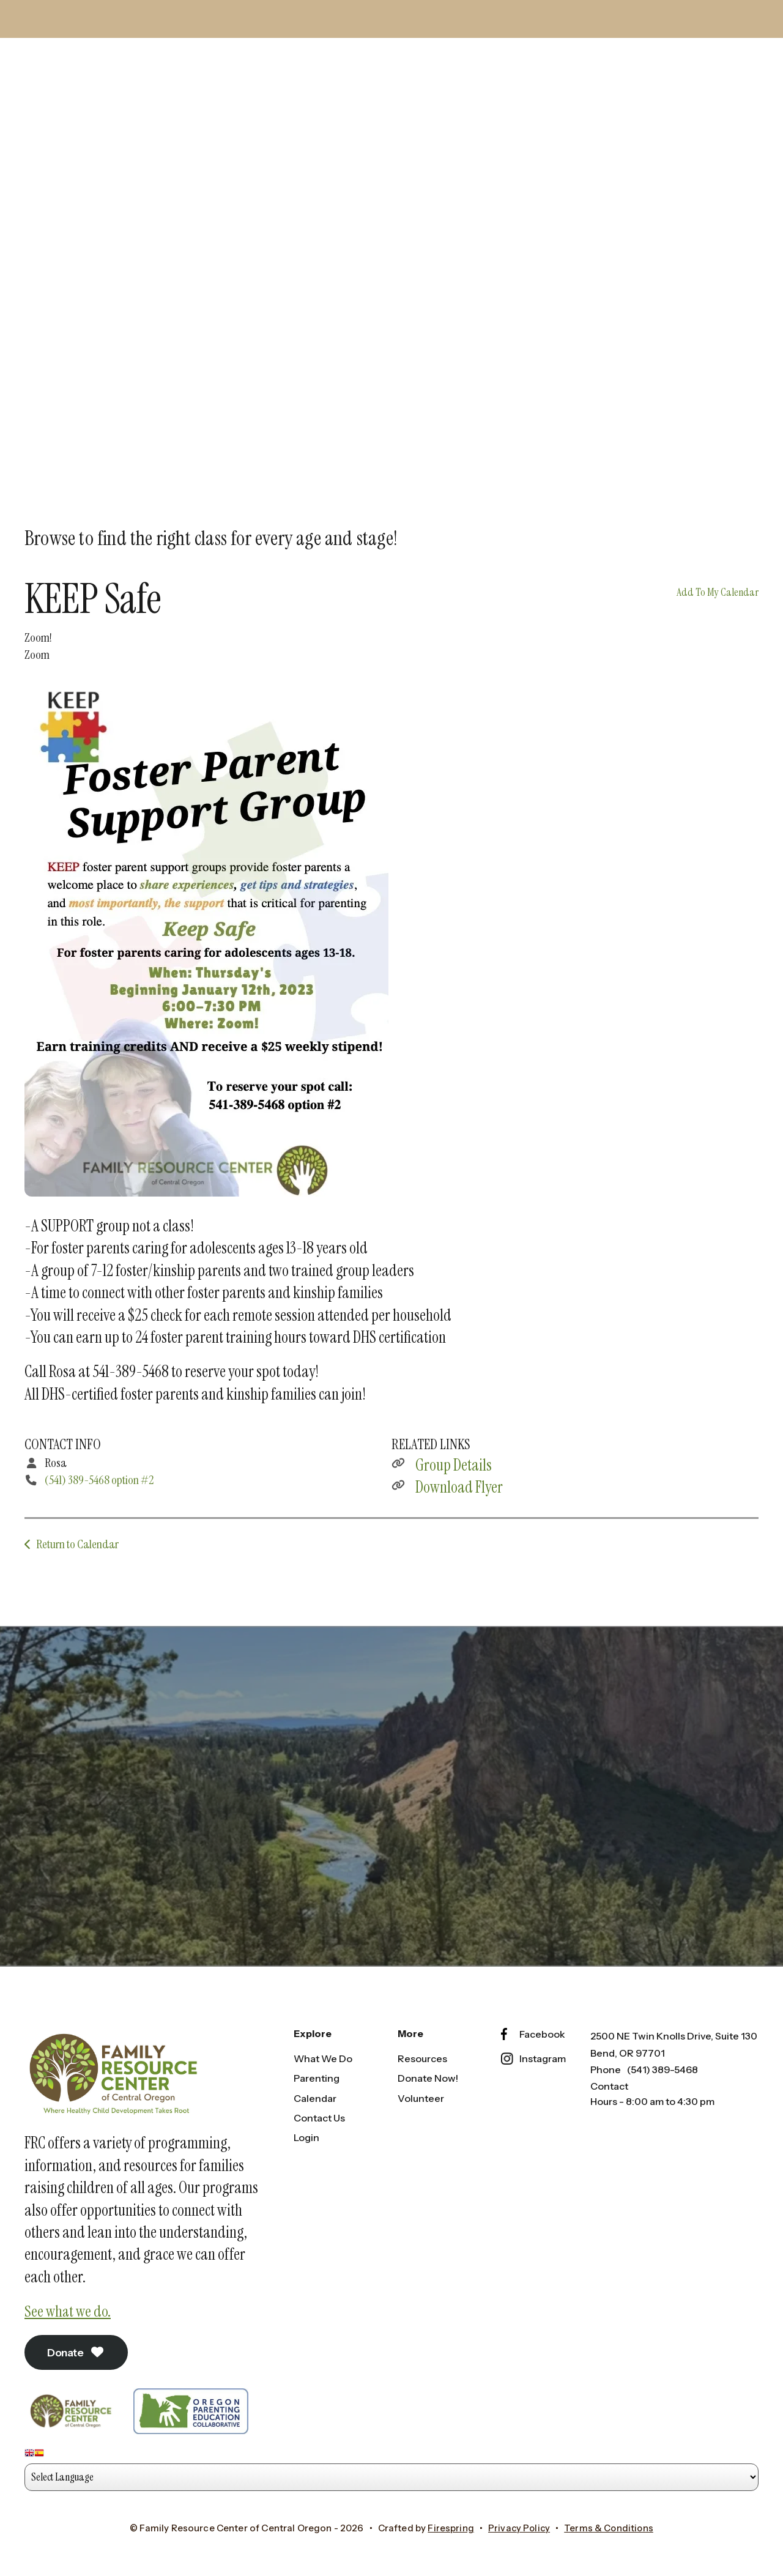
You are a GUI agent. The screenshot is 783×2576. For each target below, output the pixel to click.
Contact (609, 2082)
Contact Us (319, 2114)
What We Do (323, 2055)
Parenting (317, 2075)
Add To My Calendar (718, 587)
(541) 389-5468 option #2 (99, 1475)
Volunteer (421, 2094)
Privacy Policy (518, 2526)
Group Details (453, 1460)
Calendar (315, 2094)
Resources (422, 2055)
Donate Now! (428, 2075)
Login (306, 2134)
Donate (79, 2349)
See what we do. (68, 2308)
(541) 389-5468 (662, 2066)
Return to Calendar (77, 1539)
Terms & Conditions (610, 2526)
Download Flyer (459, 1482)
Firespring (449, 2526)
